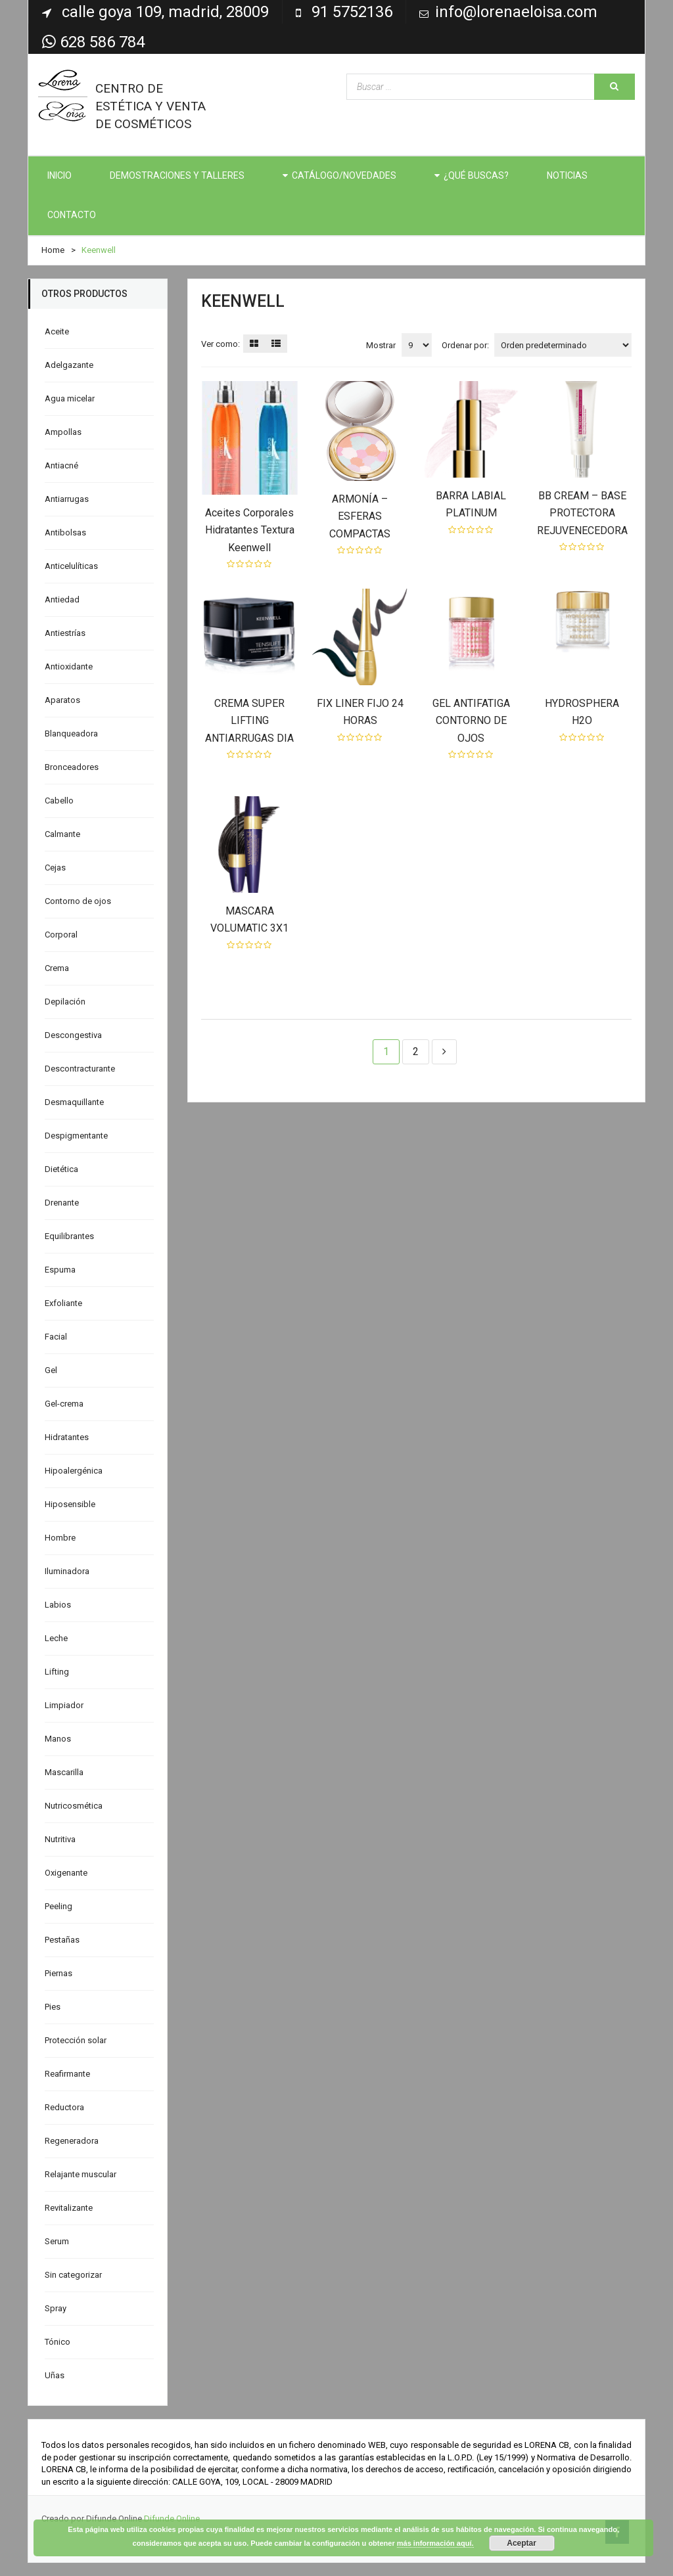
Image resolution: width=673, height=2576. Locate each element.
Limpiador (64, 1705)
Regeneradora (72, 2141)
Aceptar (521, 2543)
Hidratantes (67, 1437)
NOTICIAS (567, 175)
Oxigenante (66, 1873)
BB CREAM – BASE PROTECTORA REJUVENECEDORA (582, 513)
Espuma (60, 1270)
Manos (58, 1739)
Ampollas (63, 432)
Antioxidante (69, 666)
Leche (56, 1638)
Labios (58, 1605)
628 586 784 (93, 42)
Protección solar (75, 2040)
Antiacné (61, 465)
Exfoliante (63, 1303)
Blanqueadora (71, 733)
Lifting (57, 1672)
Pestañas (62, 1940)
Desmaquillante (74, 1102)
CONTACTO (71, 215)
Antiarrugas (67, 499)
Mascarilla (64, 1772)
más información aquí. (435, 2543)
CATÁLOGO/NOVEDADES (344, 175)
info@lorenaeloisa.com (516, 12)
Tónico (57, 2342)
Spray (55, 2308)
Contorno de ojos (78, 901)
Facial (56, 1337)
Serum (57, 2241)
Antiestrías (65, 633)
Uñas (54, 2375)
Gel (51, 1370)
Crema (57, 968)
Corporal (61, 934)
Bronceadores (72, 767)
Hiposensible (70, 1504)
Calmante (62, 834)
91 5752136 (352, 12)
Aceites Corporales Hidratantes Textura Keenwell (249, 530)
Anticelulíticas (71, 566)
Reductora (64, 2107)
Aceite (57, 331)
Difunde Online (172, 2518)
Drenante (62, 1203)
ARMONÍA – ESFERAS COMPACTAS (359, 516)
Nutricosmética (74, 1806)
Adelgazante (69, 365)
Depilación (65, 1001)
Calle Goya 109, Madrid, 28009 (165, 12)
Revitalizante (69, 2208)
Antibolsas (65, 532)
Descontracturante (80, 1068)
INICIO (59, 175)
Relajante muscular (80, 2174)
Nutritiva (60, 1839)
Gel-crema (64, 1404)
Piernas (58, 1973)
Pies (52, 2007)
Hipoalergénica (74, 1471)
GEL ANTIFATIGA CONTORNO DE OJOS (471, 720)
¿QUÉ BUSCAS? (476, 175)
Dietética (61, 1169)
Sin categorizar (73, 2275)
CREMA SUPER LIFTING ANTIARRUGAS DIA (249, 720)
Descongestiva (73, 1035)
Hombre (60, 1538)
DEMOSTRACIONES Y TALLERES (177, 175)
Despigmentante (76, 1136)
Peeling (58, 1906)
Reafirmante (67, 2074)
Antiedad (62, 599)
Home (52, 250)
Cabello (59, 800)
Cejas (55, 867)
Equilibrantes (69, 1236)
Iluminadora (67, 1571)
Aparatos (62, 700)
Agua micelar (70, 398)
